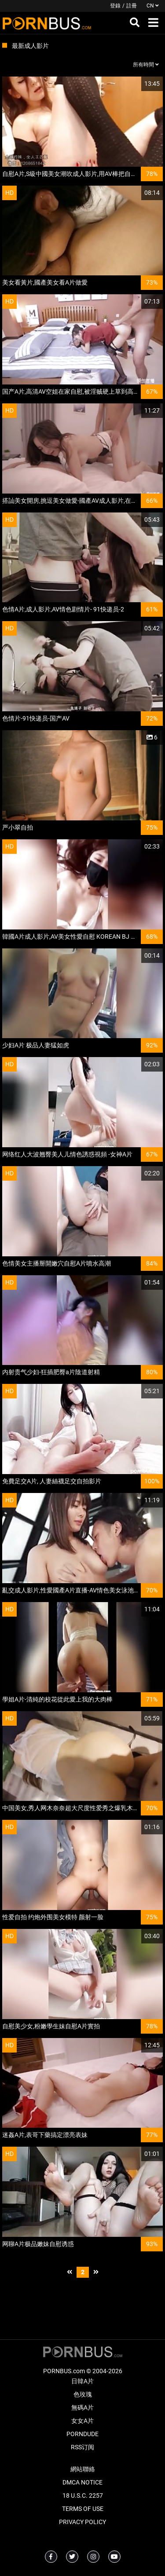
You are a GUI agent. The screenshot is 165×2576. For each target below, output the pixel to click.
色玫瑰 (82, 2394)
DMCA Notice (82, 2482)
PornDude (82, 2433)
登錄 (115, 6)
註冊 (131, 6)
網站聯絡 (82, 2469)
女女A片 (82, 2420)
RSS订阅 (82, 2447)
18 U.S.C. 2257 (82, 2495)
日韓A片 (82, 2381)
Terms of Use (82, 2508)
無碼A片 (82, 2407)
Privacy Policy (82, 2521)
